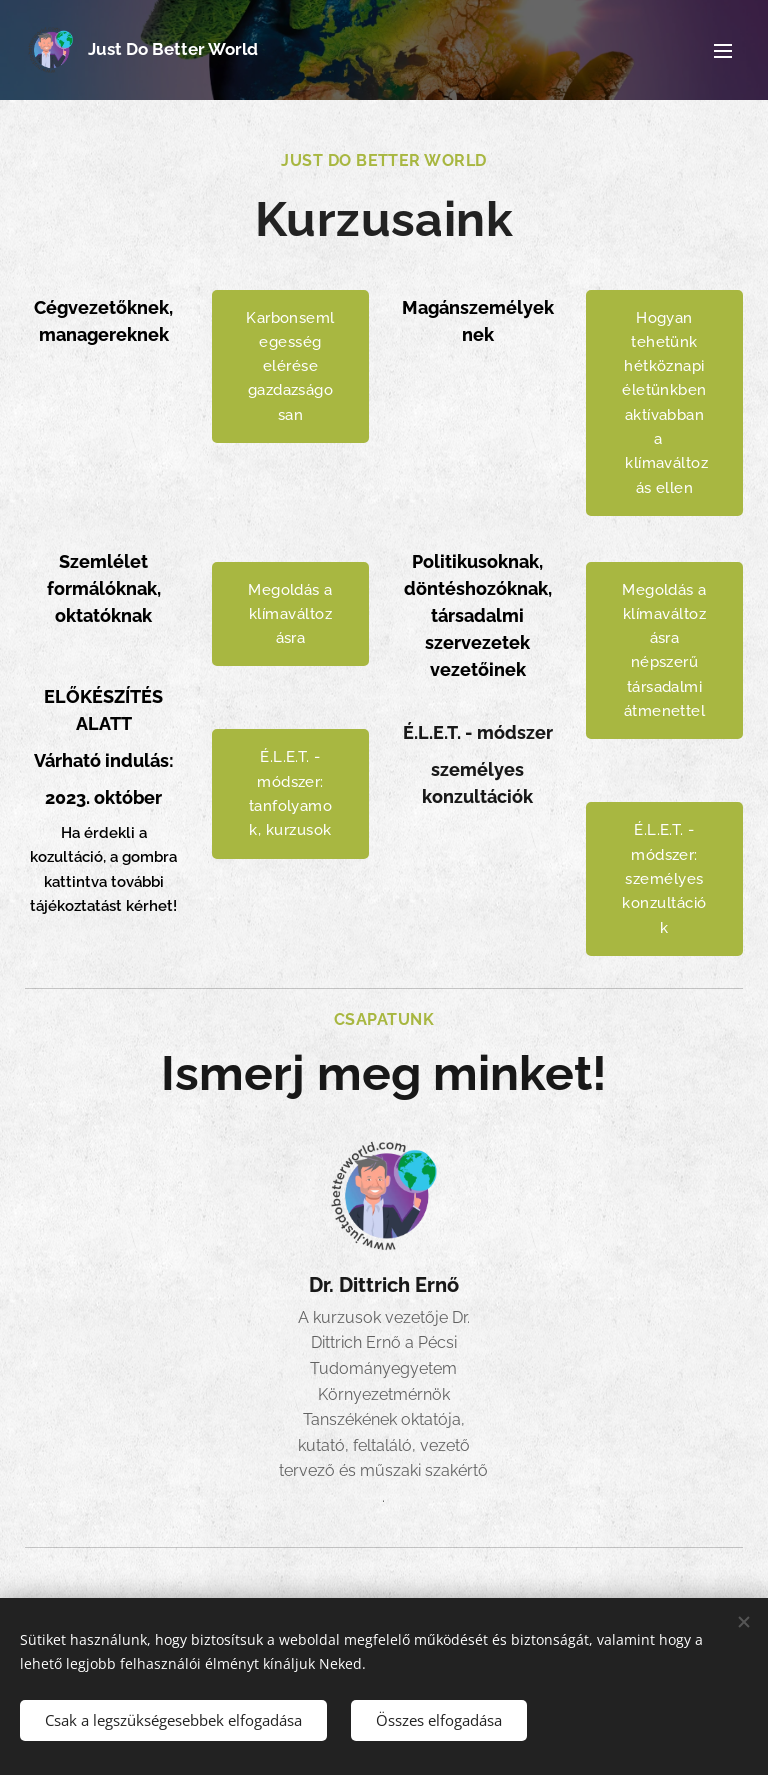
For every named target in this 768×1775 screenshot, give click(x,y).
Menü (723, 51)
